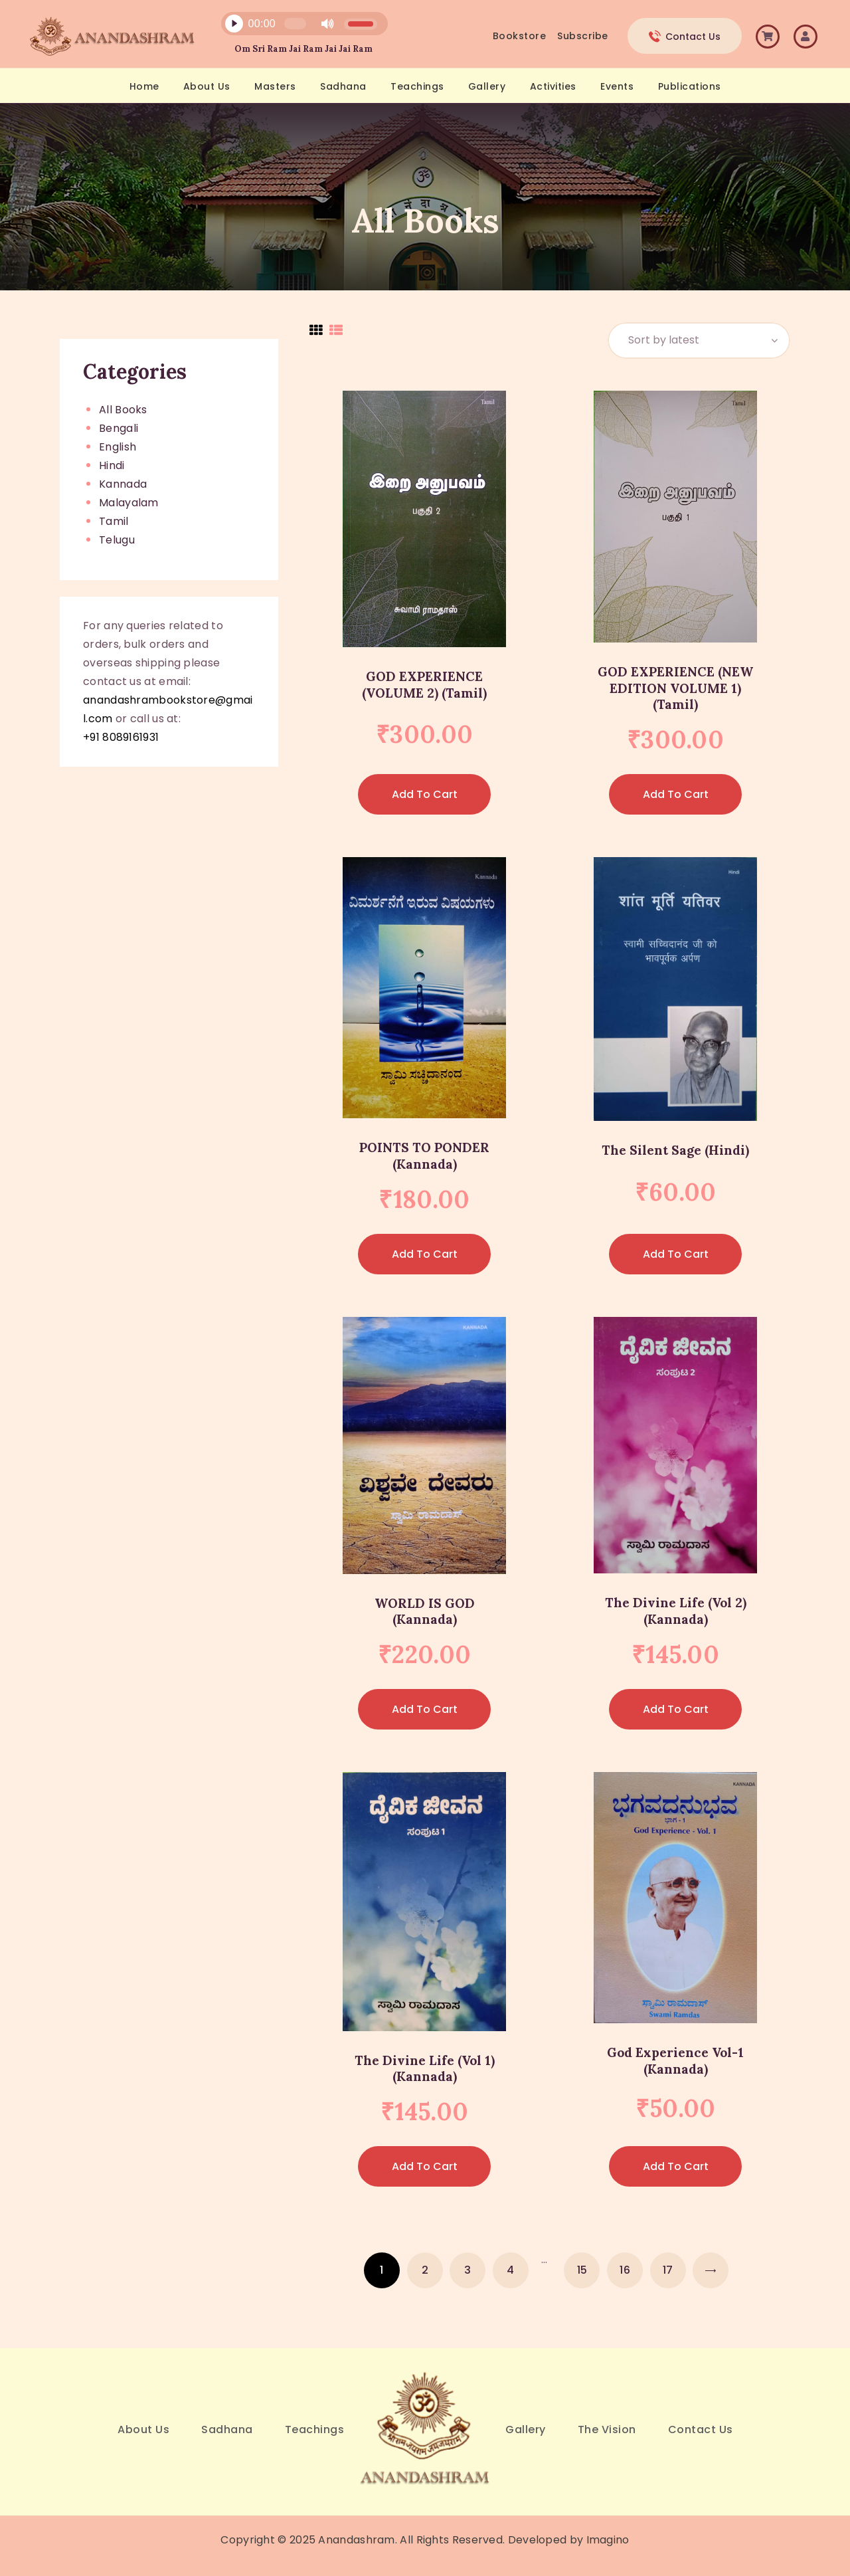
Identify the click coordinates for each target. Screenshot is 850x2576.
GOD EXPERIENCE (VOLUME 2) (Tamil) (424, 684)
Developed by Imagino (569, 2539)
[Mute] (327, 24)
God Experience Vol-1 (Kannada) (675, 2060)
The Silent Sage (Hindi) (675, 1150)
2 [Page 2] (425, 2270)
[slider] (294, 23)
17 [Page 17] (668, 2270)
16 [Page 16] (625, 2270)
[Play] (233, 24)
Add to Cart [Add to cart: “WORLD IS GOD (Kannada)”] (425, 1709)
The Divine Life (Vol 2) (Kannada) (675, 1611)
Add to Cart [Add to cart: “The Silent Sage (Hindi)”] (676, 1254)
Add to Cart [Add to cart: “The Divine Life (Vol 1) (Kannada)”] (425, 2166)
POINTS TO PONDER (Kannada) (424, 1155)
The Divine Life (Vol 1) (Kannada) (425, 2068)
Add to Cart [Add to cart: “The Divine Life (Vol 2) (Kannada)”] (676, 1709)
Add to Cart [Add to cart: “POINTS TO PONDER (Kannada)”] (425, 1254)
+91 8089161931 (121, 737)
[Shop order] (699, 340)
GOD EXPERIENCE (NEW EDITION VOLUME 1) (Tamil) (675, 688)
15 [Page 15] (582, 2270)
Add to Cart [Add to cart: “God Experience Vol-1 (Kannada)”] (676, 2166)
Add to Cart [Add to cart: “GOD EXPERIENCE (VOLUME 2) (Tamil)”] (425, 794)
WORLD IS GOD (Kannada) (425, 1611)
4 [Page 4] (510, 2270)
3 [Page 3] (467, 2270)
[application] (297, 27)
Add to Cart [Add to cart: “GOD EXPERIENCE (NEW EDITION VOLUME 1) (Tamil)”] (676, 794)
